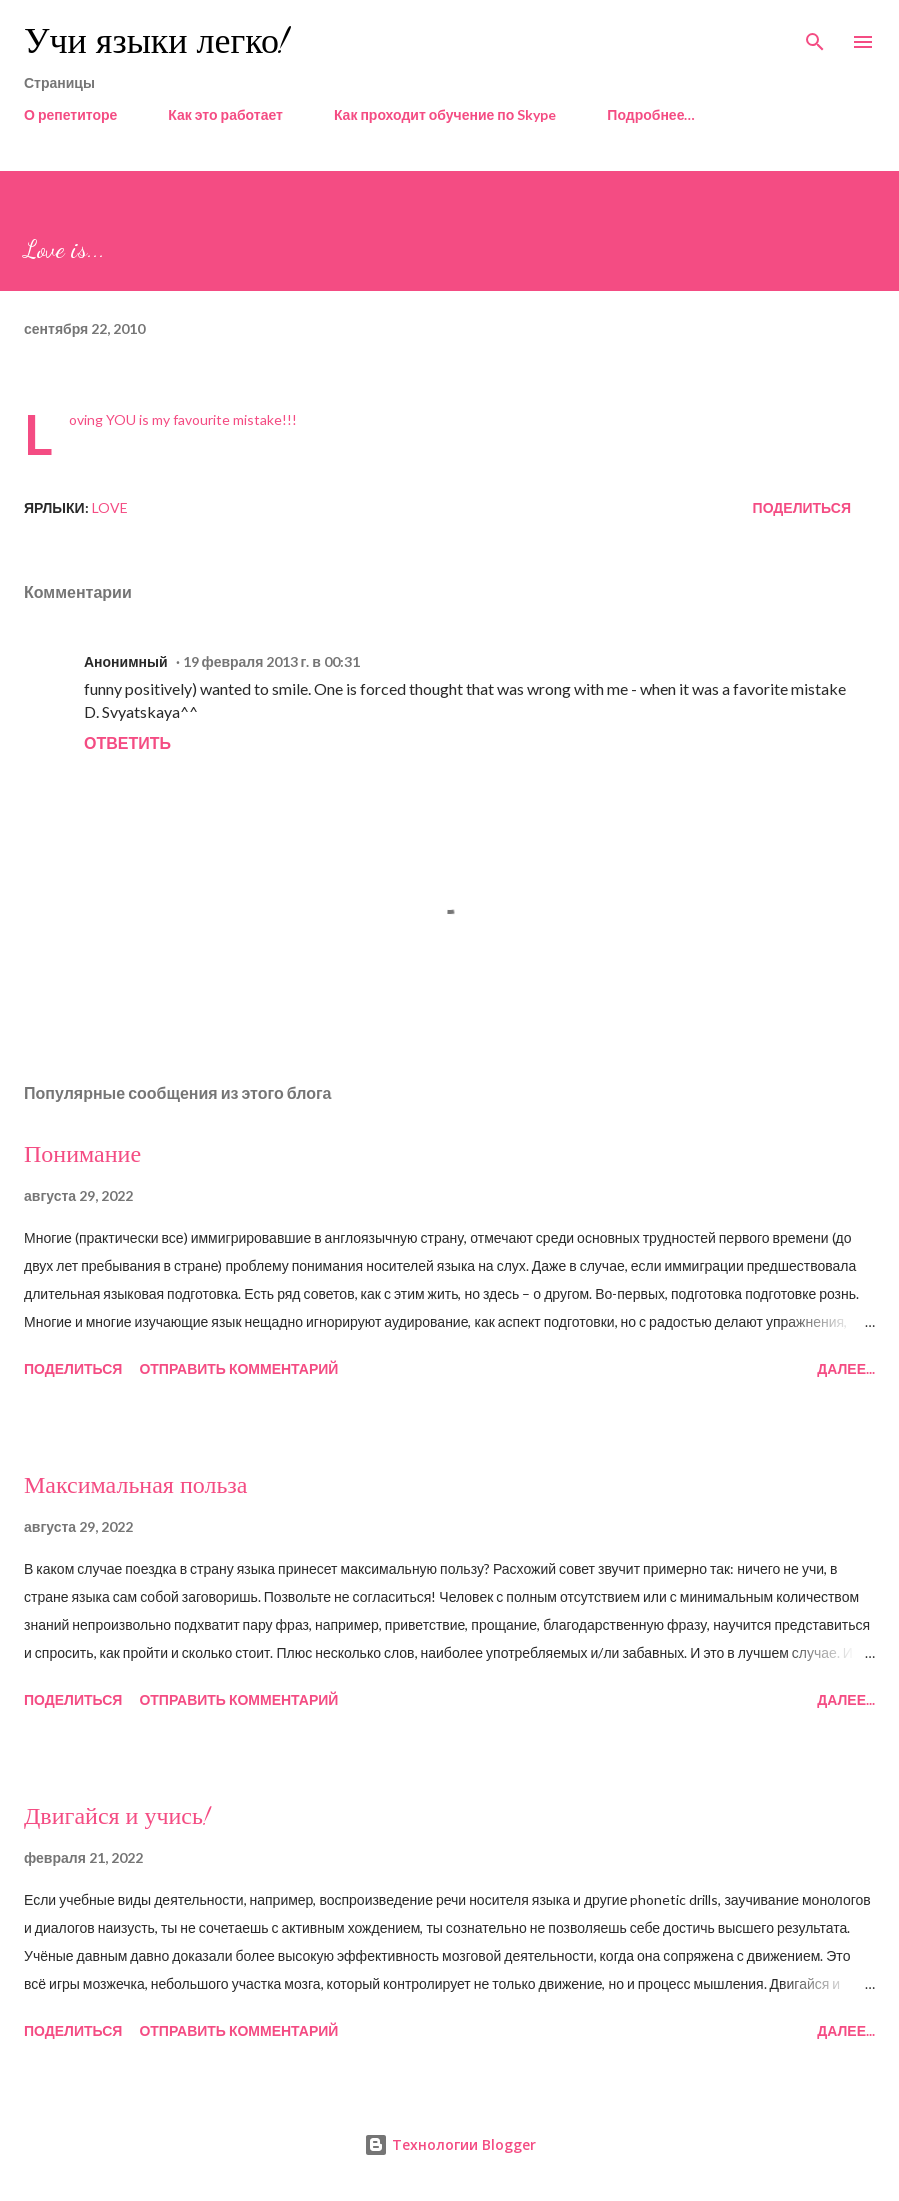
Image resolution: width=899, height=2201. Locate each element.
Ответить (127, 742)
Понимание (82, 1154)
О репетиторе (70, 114)
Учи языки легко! (156, 41)
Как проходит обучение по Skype (445, 114)
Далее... (846, 1368)
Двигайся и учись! (117, 1816)
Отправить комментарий (238, 1368)
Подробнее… (651, 114)
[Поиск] (815, 36)
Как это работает (225, 114)
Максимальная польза (135, 1485)
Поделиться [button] (802, 507)
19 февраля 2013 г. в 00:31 (271, 661)
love (110, 507)
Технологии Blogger (450, 2144)
